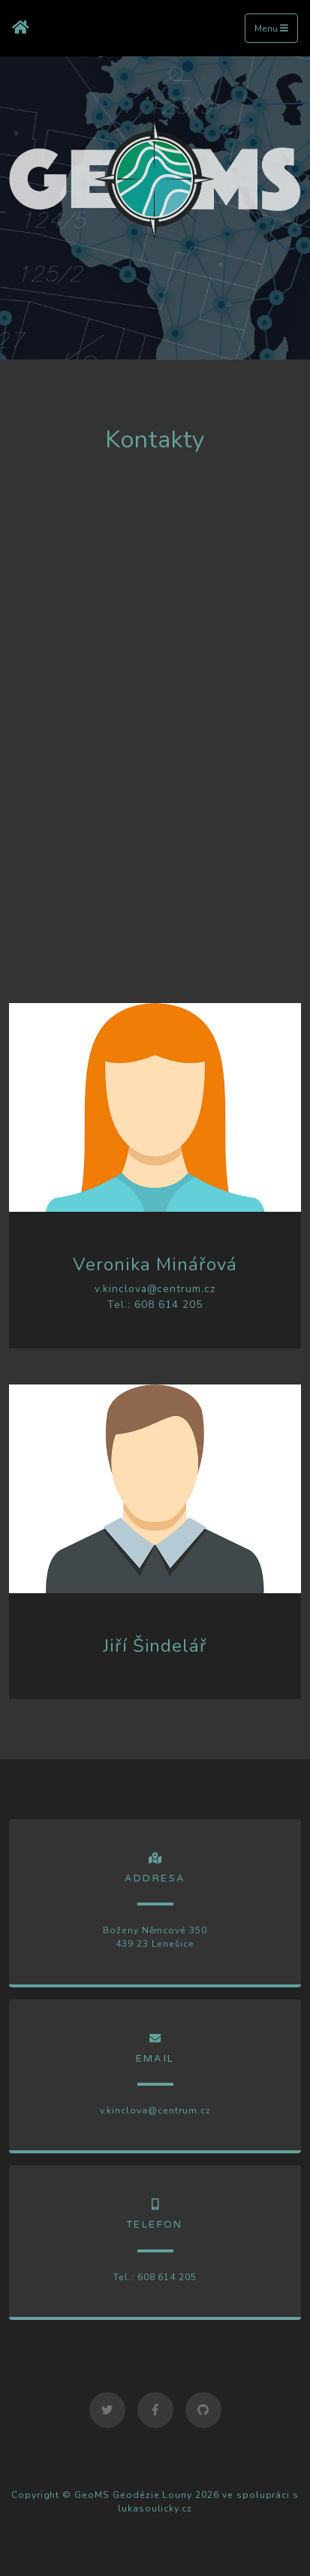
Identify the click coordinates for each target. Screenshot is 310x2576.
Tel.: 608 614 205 (154, 1304)
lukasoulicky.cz (155, 2508)
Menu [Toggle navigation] (271, 29)
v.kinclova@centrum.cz (155, 1289)
